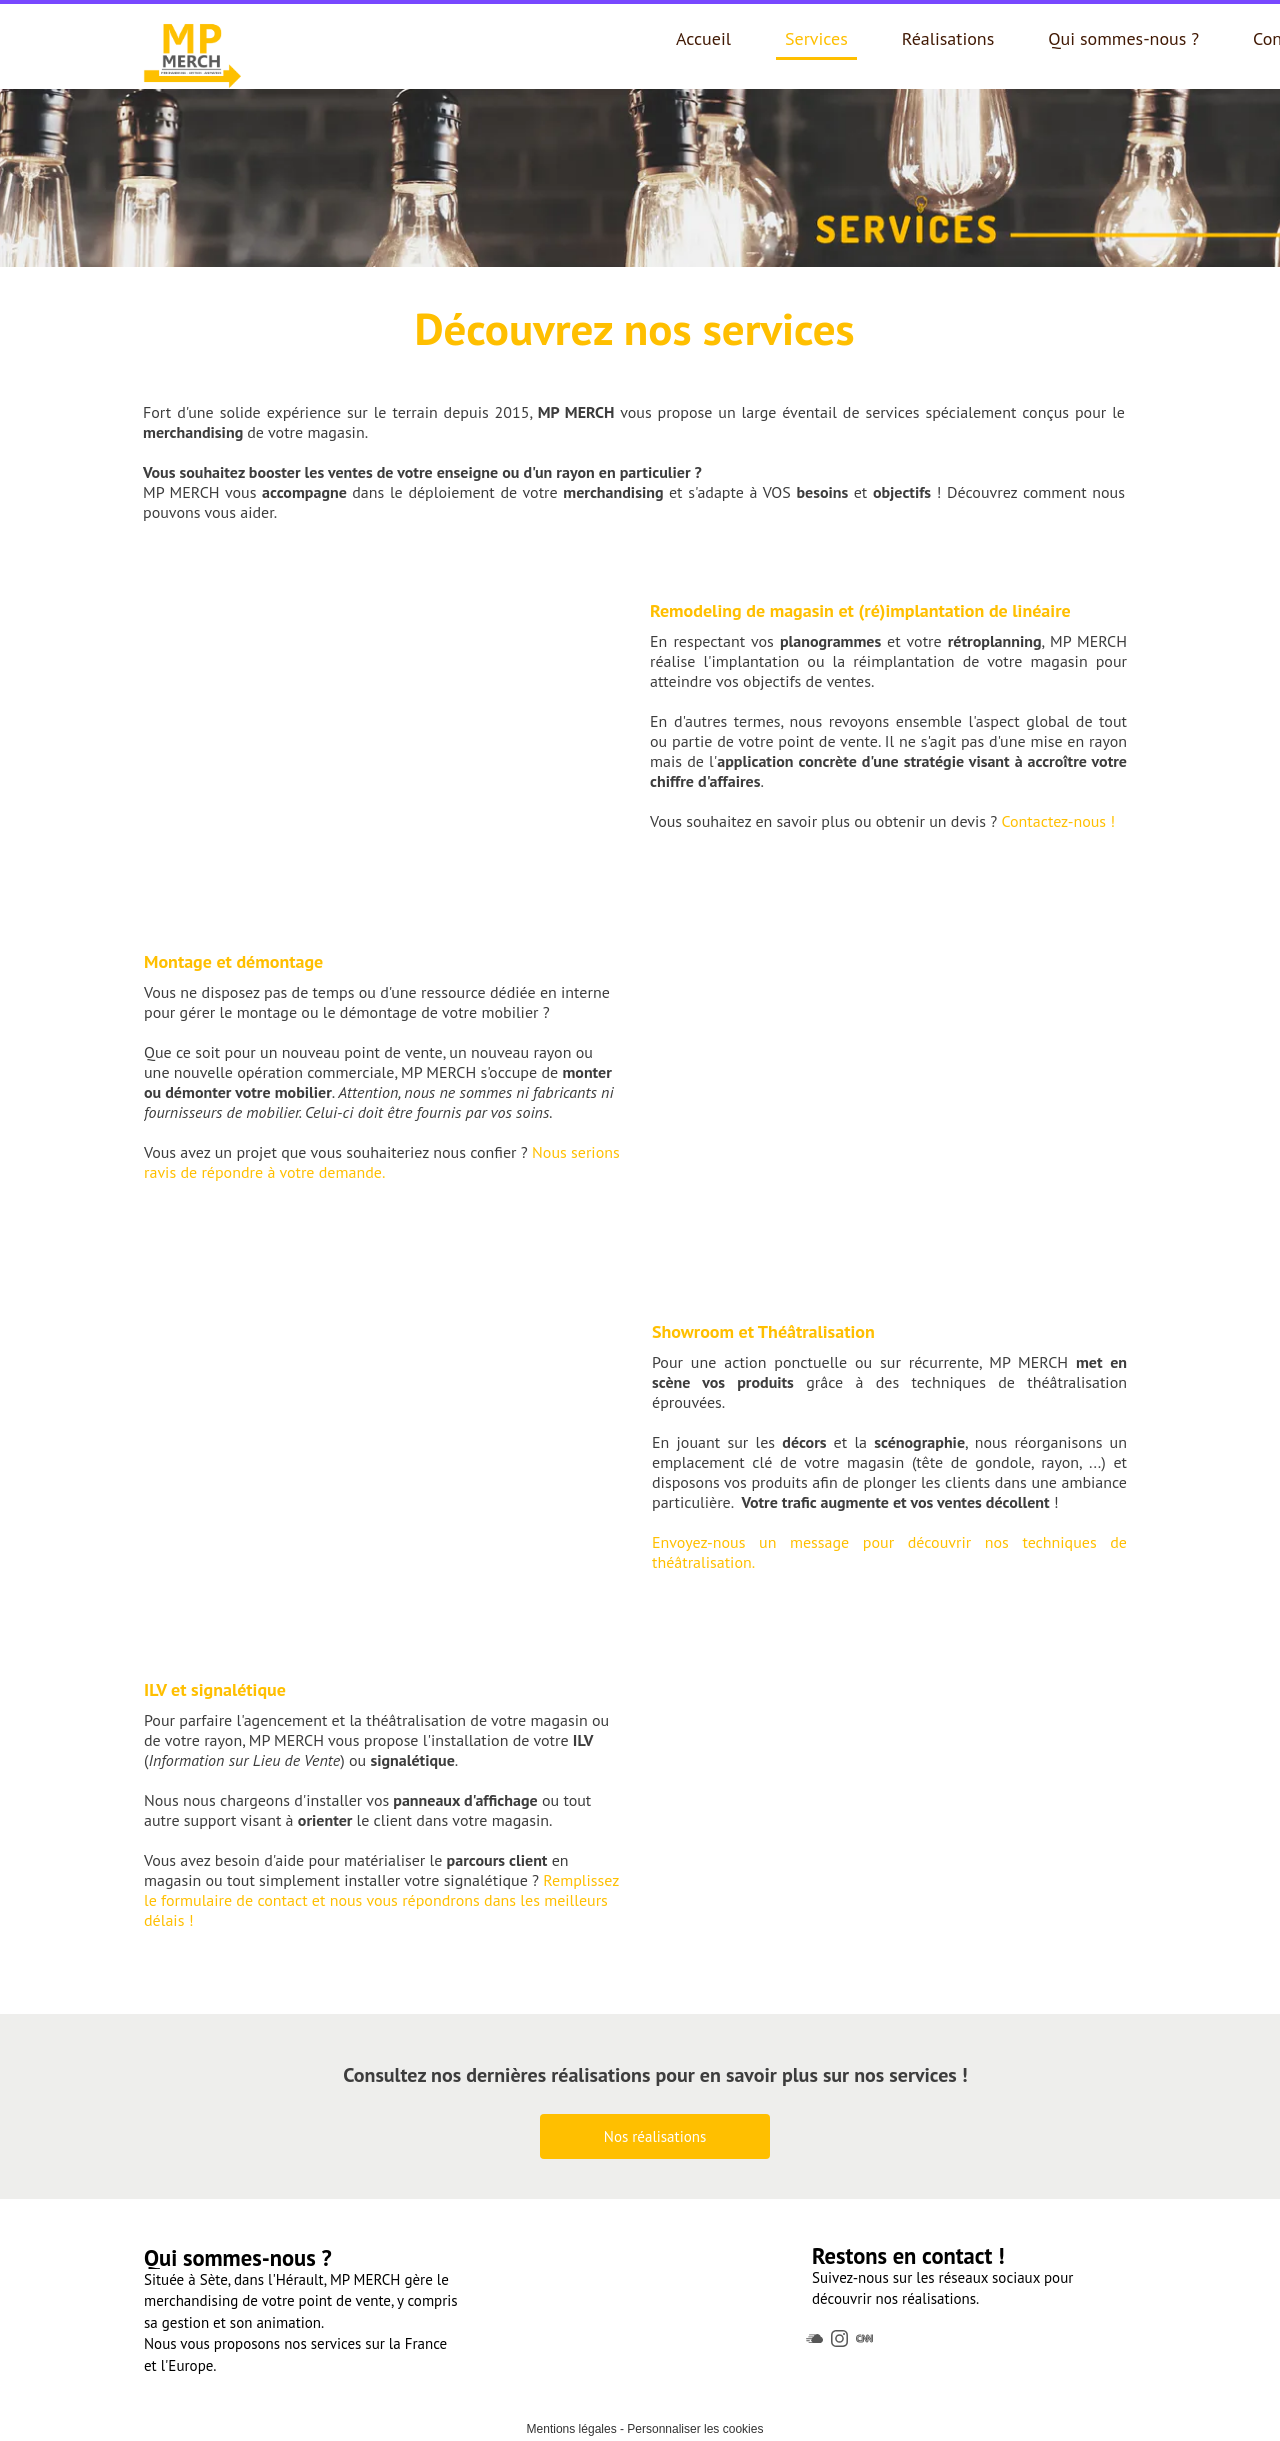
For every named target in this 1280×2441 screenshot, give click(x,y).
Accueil (703, 38)
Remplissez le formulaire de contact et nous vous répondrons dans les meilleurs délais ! (381, 1900)
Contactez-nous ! (1058, 821)
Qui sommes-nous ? (1123, 38)
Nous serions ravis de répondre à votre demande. (382, 1162)
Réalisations (948, 38)
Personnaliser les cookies (695, 2429)
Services (816, 38)
